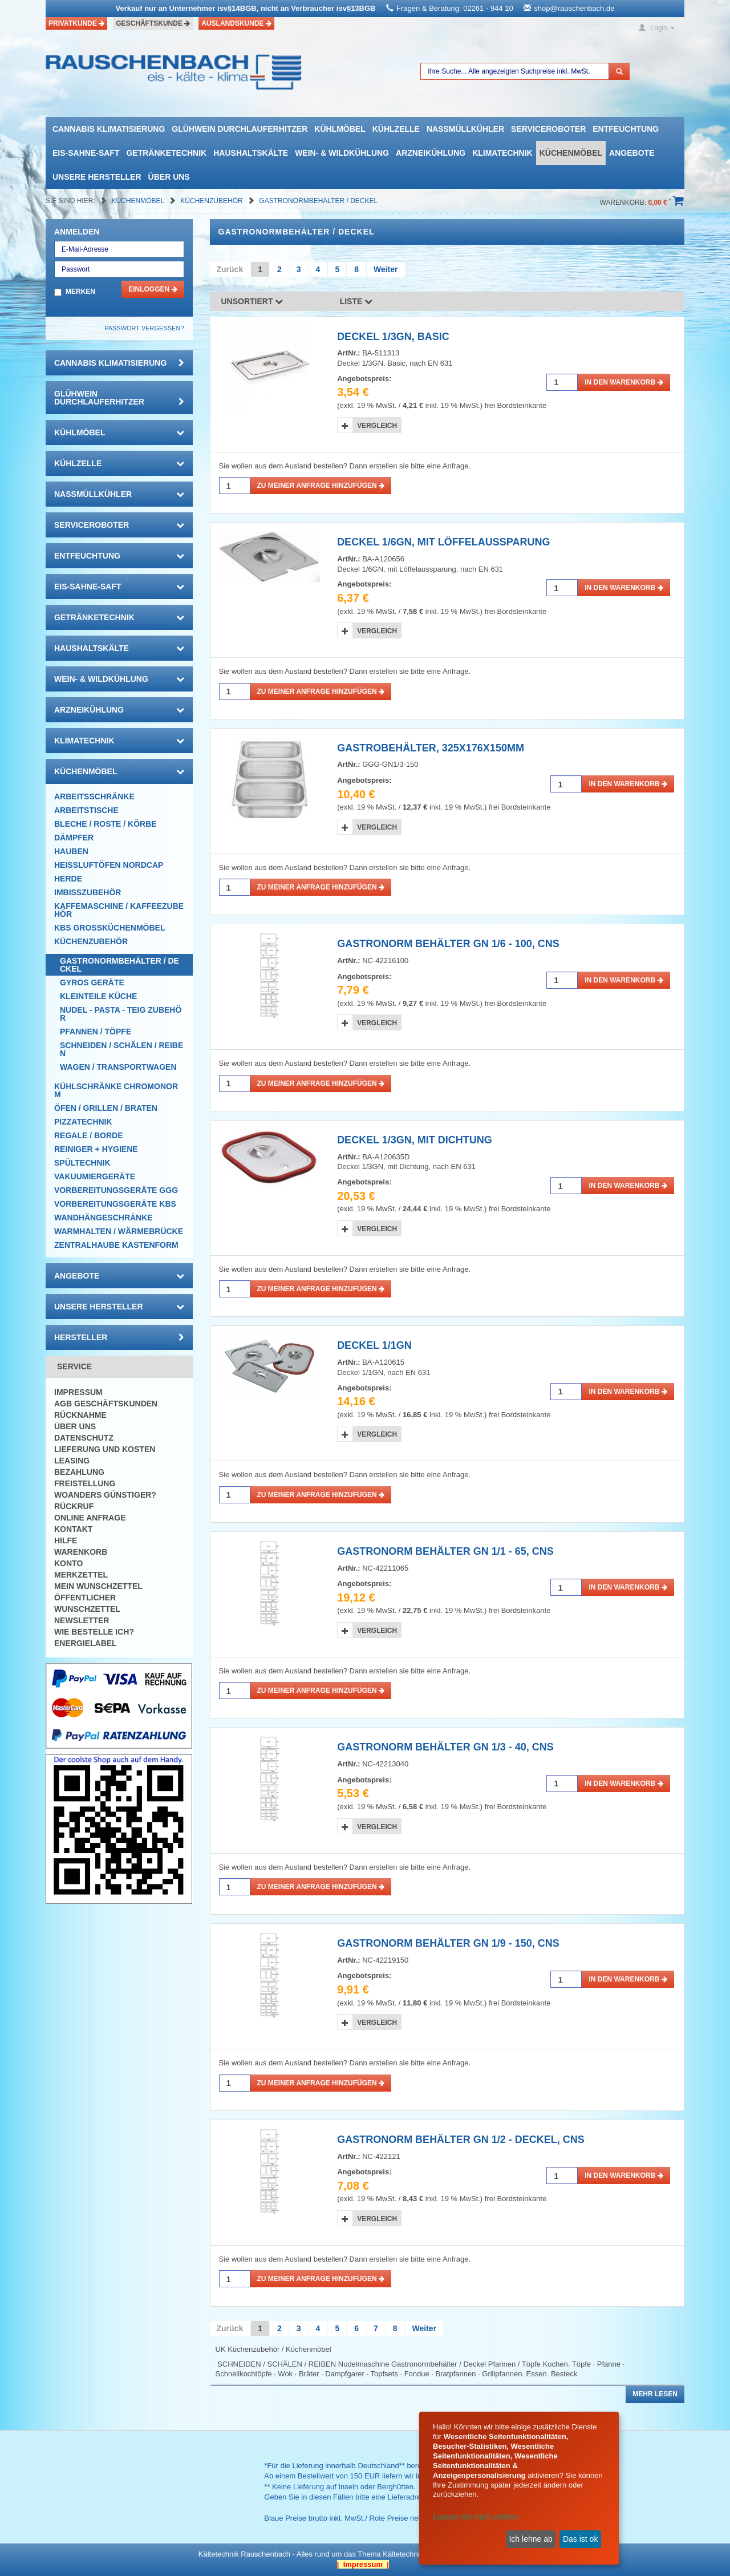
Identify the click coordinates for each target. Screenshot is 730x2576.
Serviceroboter (548, 129)
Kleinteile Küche (98, 996)
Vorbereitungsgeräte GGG (116, 1190)
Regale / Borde (88, 1135)
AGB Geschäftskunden (105, 1403)
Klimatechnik (502, 152)
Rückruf (74, 1506)
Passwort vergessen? (144, 328)
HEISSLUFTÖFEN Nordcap (108, 865)
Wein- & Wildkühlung (342, 152)
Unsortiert (252, 301)
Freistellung (84, 1483)
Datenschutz (83, 1437)
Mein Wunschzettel (98, 1586)
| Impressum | (363, 2564)
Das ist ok (580, 2538)
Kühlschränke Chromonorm (116, 1090)
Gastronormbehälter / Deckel (318, 201)
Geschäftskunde (153, 23)
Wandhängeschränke (103, 1217)
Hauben (71, 851)
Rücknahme (80, 1415)
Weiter (386, 269)
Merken (80, 292)
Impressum (78, 1392)
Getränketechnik (166, 152)
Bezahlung (79, 1472)
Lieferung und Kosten (104, 1449)
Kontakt (73, 1529)
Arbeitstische (86, 810)
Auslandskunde (236, 23)
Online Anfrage (89, 1517)
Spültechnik (82, 1162)
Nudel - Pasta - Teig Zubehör (120, 1013)
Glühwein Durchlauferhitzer (239, 129)
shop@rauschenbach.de (574, 8)
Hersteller (119, 1337)
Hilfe (65, 1540)
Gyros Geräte (92, 982)
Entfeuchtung (626, 129)
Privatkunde (76, 23)
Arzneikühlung (430, 152)
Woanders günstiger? (105, 1494)
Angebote (631, 152)
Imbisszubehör (87, 892)
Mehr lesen (655, 2394)
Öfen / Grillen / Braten (105, 1108)
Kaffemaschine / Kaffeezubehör (119, 910)
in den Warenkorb (624, 382)
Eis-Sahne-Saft (85, 152)
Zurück (230, 269)
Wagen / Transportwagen (118, 1066)
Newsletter (81, 1620)
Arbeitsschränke (94, 796)
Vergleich (377, 426)
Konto (68, 1563)
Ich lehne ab (530, 2538)
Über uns (169, 176)
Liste (356, 301)
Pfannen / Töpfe (95, 1031)
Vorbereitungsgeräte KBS (115, 1203)
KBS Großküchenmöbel (109, 927)
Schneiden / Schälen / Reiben (121, 1049)
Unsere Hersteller (96, 176)
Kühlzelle (396, 129)
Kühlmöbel (339, 129)
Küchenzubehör (212, 201)
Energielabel (85, 1643)
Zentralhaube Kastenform (116, 1244)
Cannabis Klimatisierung (108, 129)
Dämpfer (74, 837)
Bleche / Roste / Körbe (105, 823)
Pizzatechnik (83, 1121)
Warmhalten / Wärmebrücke (118, 1231)
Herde (68, 878)
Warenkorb (80, 1551)
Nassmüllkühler (465, 129)
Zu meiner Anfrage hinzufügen (321, 486)
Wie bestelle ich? (94, 1631)
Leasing (72, 1460)
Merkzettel (81, 1574)
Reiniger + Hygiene (96, 1149)
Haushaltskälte (250, 152)
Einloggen (152, 289)
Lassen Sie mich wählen (476, 2516)
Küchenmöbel (571, 152)
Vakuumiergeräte (94, 1176)
